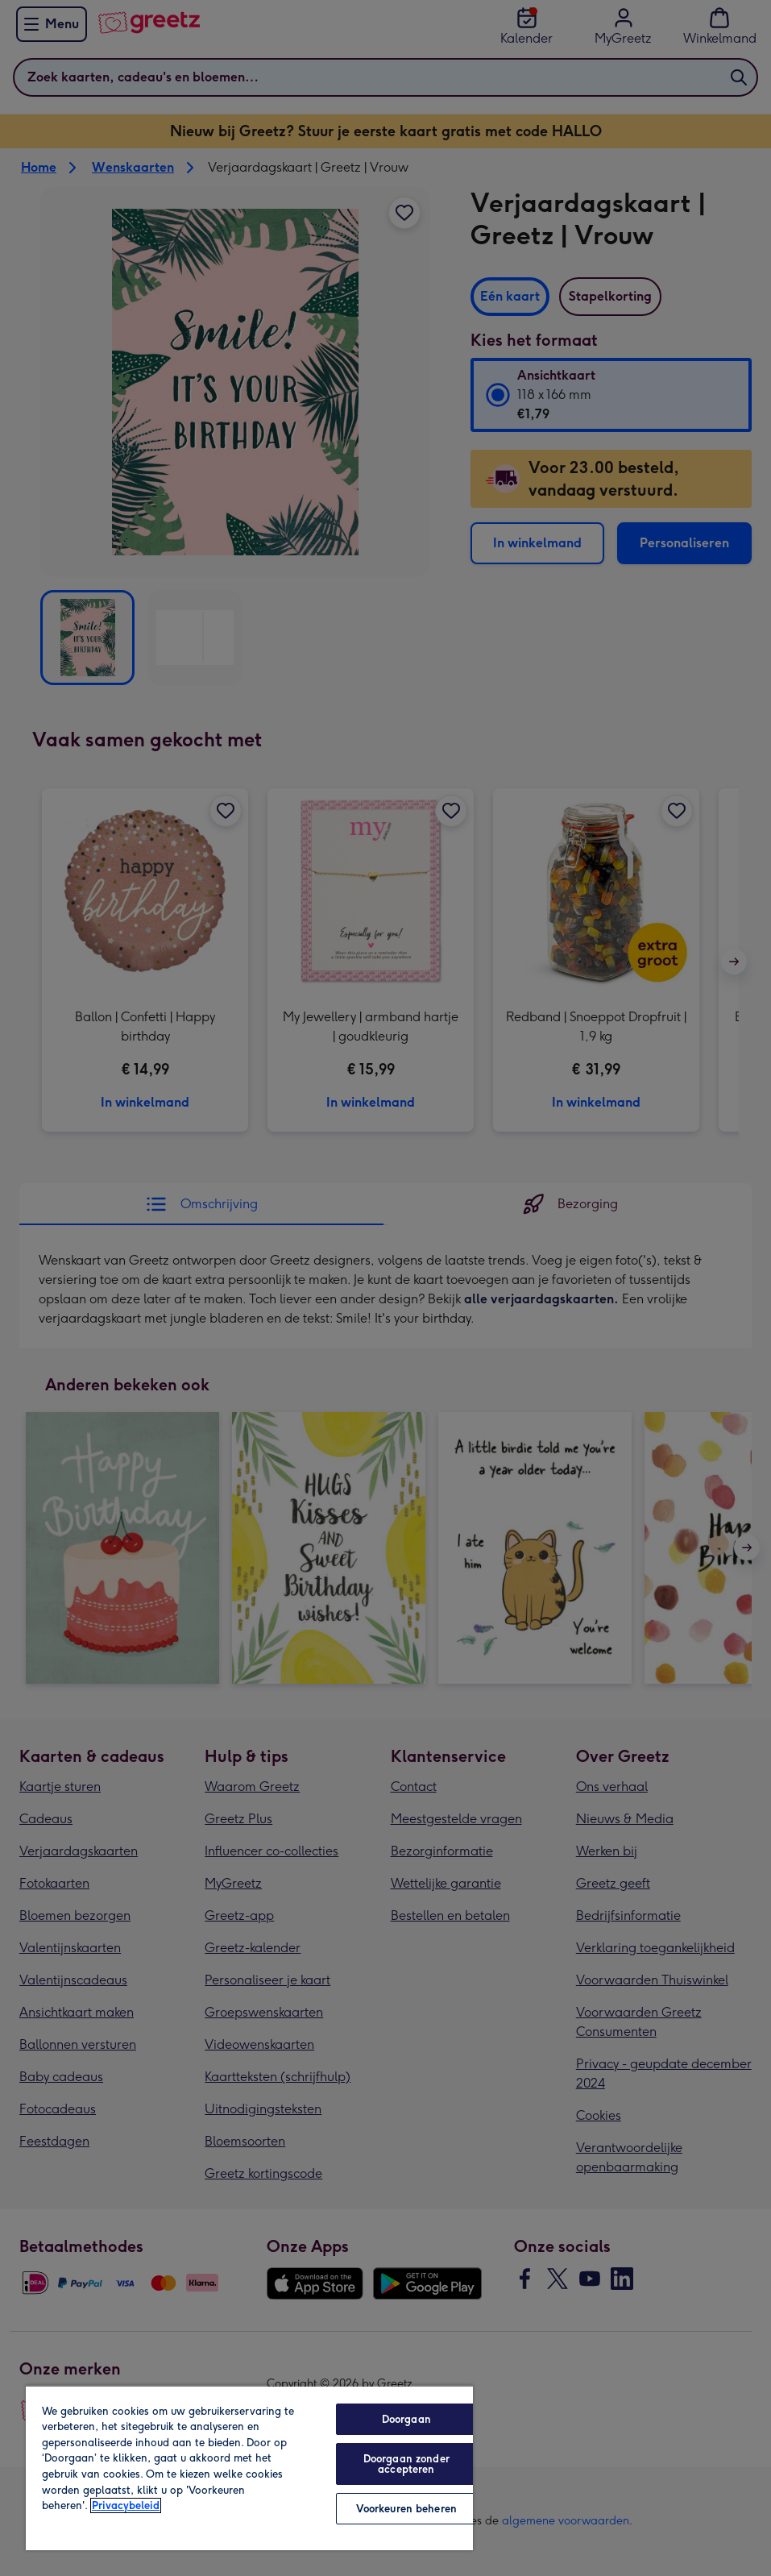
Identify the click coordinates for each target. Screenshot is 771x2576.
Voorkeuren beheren (406, 2509)
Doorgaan (406, 2419)
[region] (249, 2467)
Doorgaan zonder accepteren (406, 2464)
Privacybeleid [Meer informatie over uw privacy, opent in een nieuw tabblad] (126, 2505)
